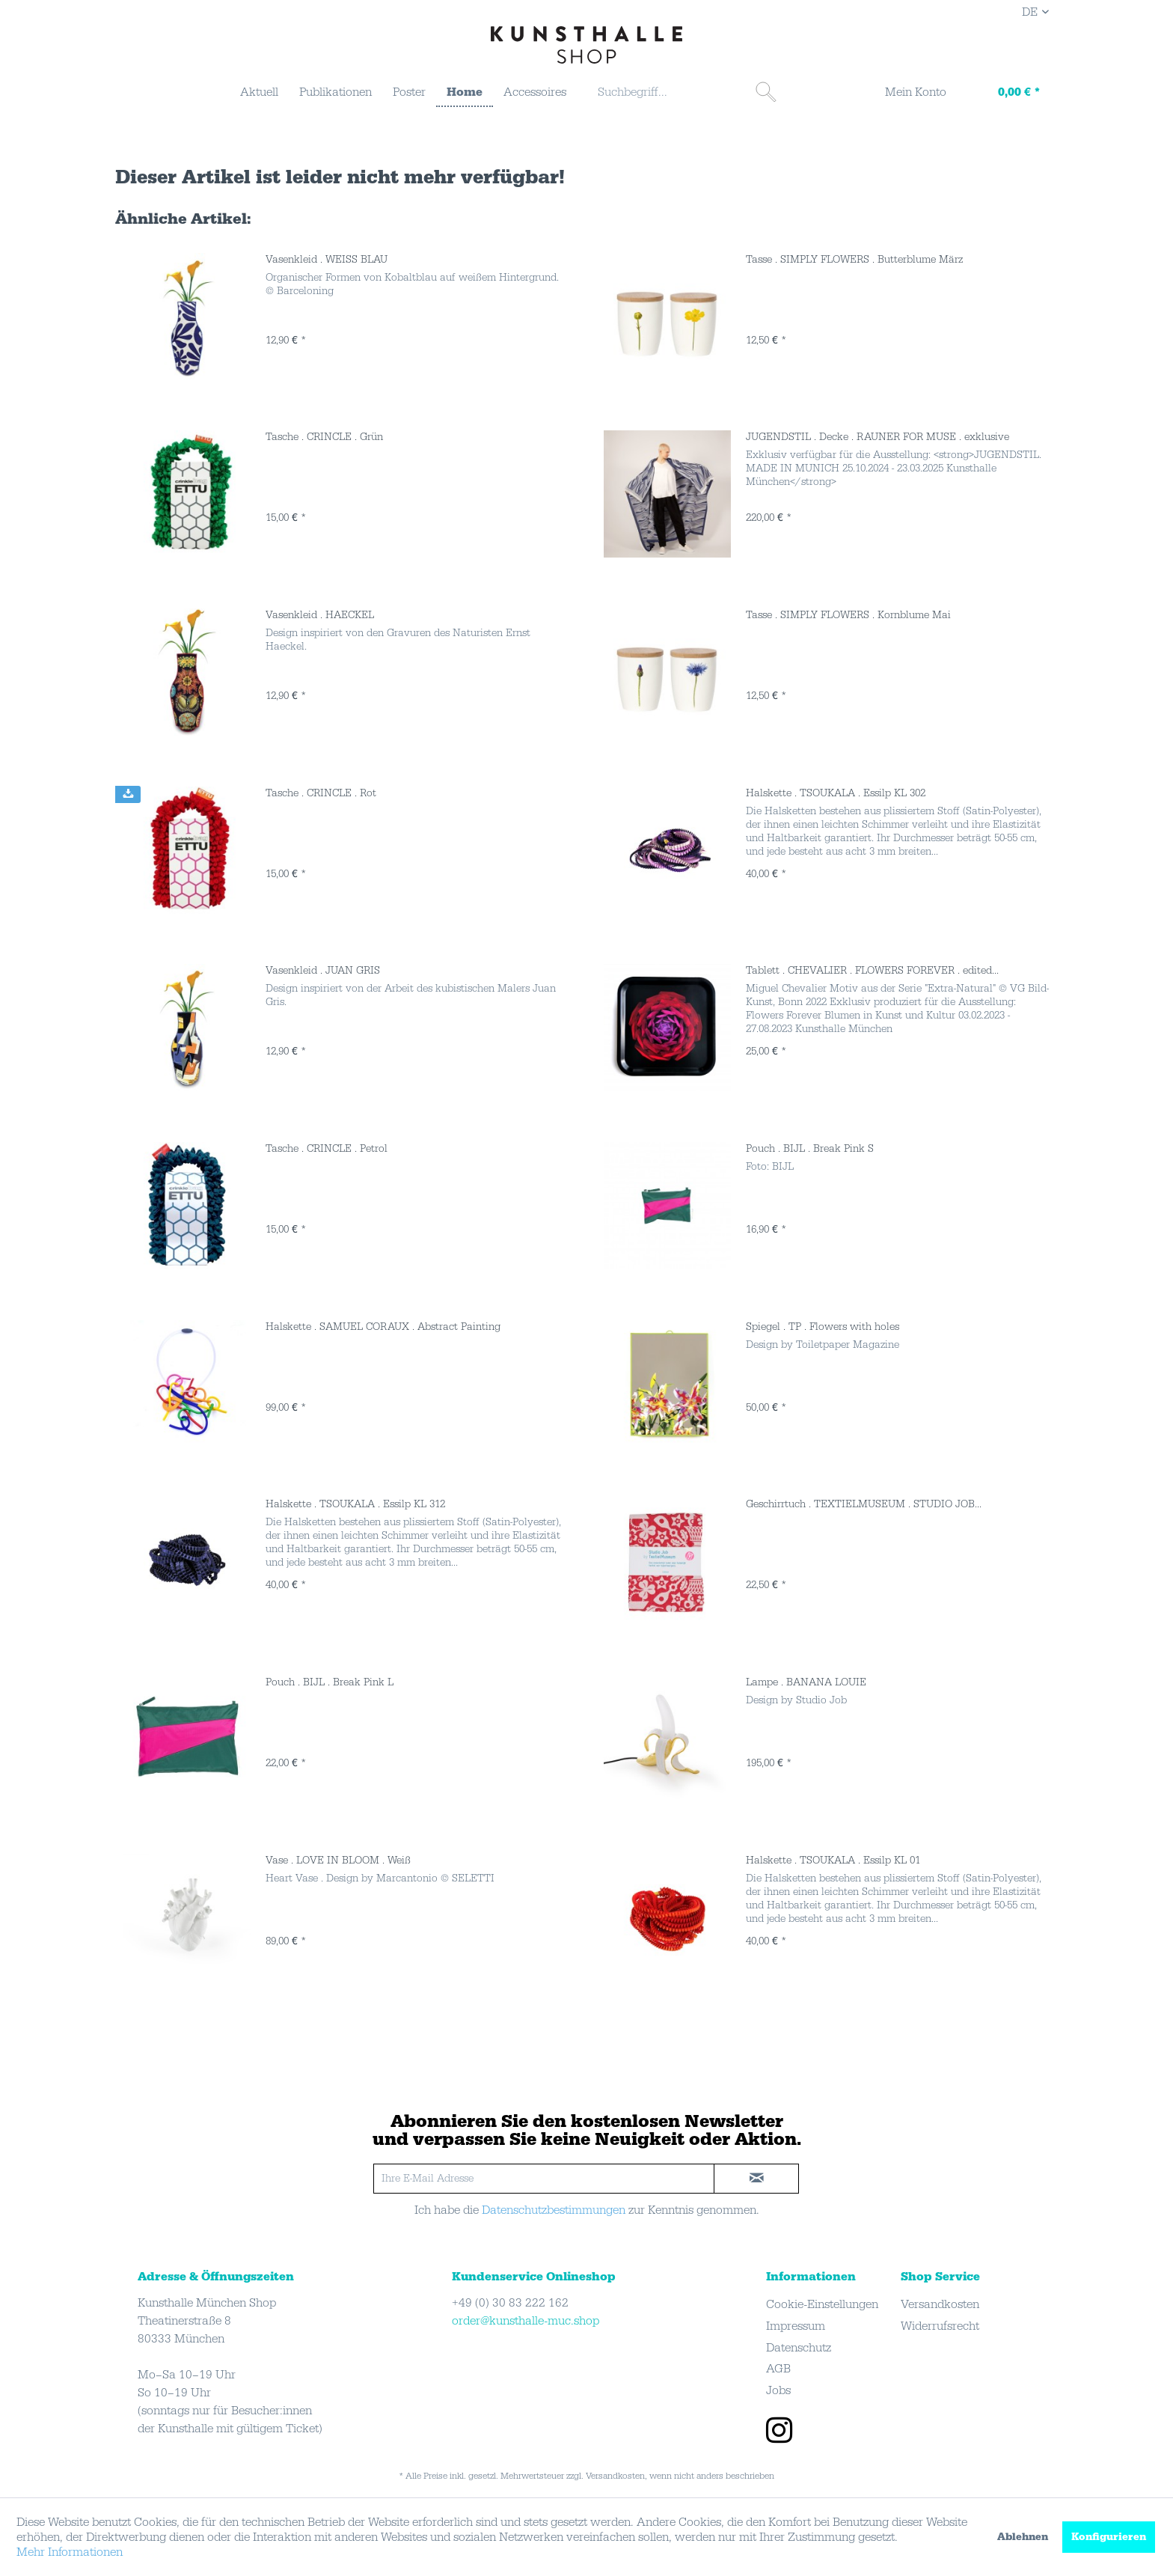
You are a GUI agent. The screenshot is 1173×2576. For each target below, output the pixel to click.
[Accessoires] (535, 92)
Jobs (778, 2390)
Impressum (795, 2326)
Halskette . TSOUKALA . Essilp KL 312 (355, 1504)
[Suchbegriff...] (685, 92)
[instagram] (779, 2432)
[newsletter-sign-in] (756, 2179)
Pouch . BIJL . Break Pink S (810, 1149)
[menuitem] (259, 92)
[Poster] (409, 92)
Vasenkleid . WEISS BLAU (327, 259)
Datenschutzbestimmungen (553, 2210)
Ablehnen (1022, 2537)
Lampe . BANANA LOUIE (806, 1682)
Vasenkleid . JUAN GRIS (323, 970)
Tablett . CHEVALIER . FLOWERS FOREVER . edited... (872, 970)
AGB (778, 2368)
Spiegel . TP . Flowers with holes (822, 1327)
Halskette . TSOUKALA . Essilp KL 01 (833, 1860)
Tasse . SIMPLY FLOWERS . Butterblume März (854, 259)
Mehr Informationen (69, 2552)
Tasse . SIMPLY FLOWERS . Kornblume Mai (848, 615)
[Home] (464, 93)
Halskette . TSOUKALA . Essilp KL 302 (835, 793)
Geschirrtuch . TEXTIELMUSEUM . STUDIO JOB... (863, 1504)
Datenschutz (798, 2347)
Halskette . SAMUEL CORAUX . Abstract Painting (383, 1327)
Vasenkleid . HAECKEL (320, 615)
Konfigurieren (1108, 2537)
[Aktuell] (259, 92)
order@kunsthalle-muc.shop (525, 2320)
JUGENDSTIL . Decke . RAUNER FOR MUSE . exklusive (877, 437)
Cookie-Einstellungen (822, 2304)
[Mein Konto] (906, 94)
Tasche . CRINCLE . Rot (321, 793)
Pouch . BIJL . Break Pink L (329, 1682)
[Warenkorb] (1004, 94)
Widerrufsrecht (940, 2326)
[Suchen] (766, 92)
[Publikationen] (335, 92)
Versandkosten (940, 2304)
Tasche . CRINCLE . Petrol (327, 1149)
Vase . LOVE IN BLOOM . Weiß (338, 1860)
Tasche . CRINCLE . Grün (324, 437)
